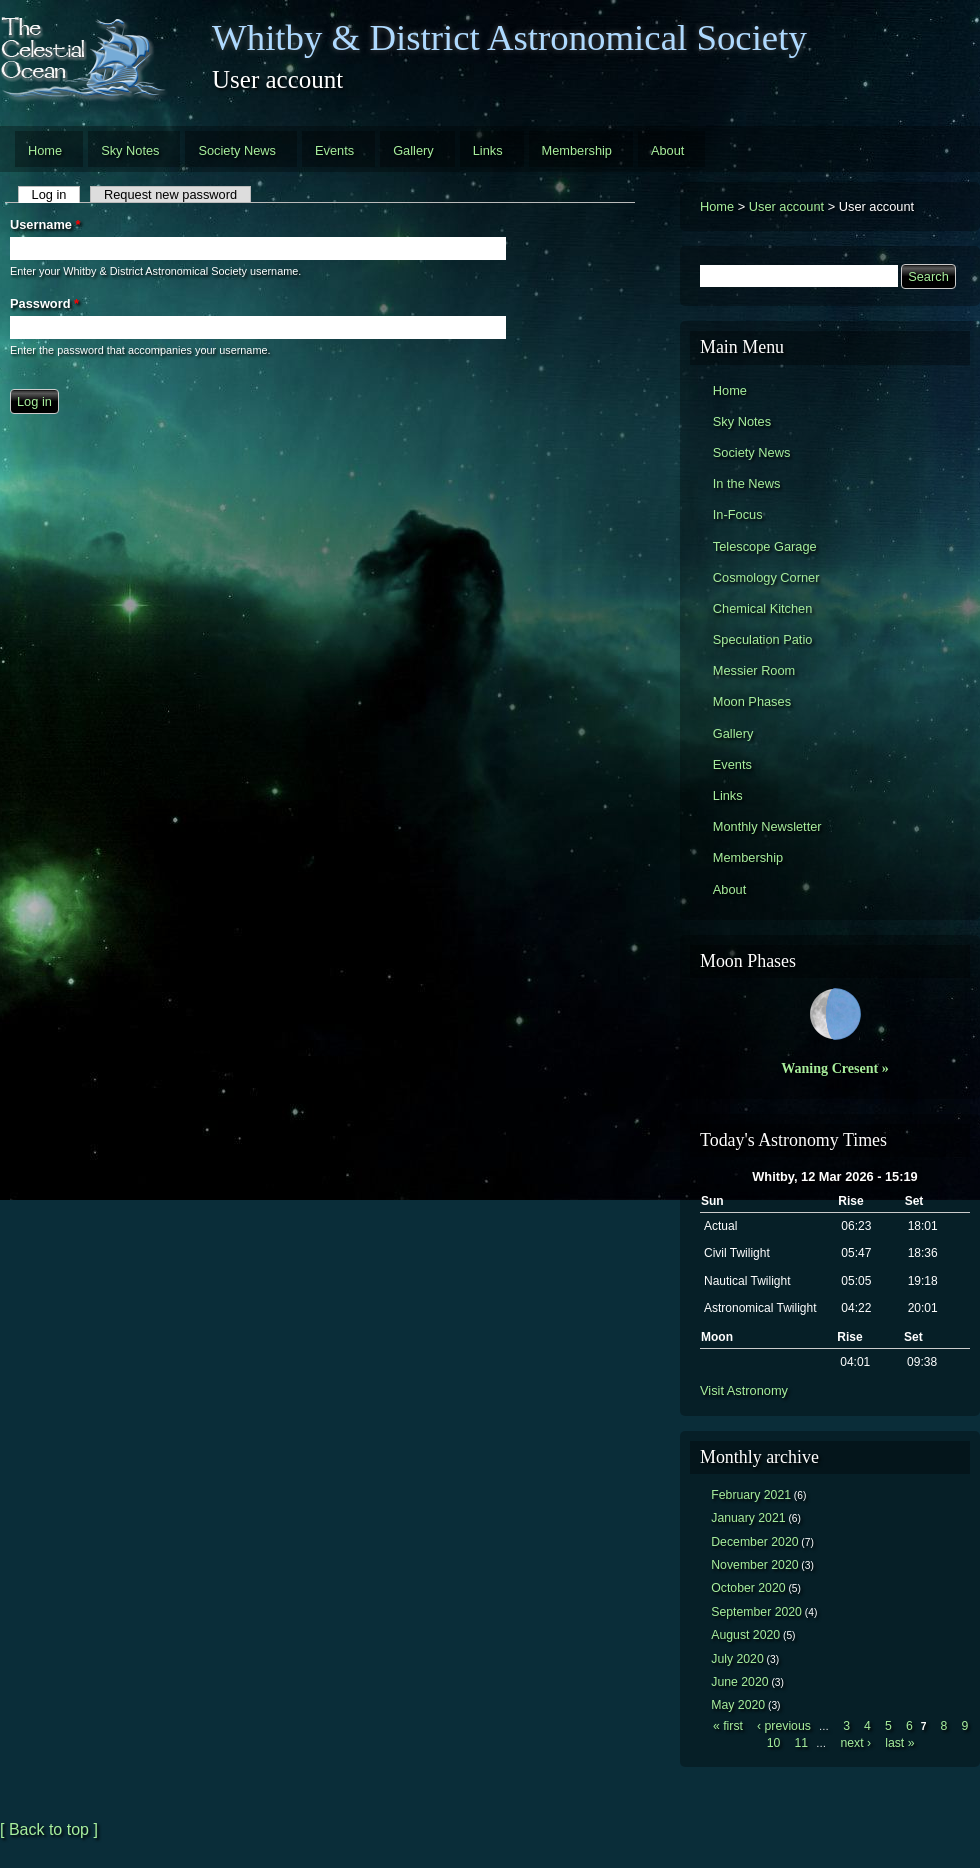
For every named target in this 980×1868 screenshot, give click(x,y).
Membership (577, 150)
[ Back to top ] (49, 1829)
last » (899, 1743)
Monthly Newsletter (767, 826)
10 (774, 1743)
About (667, 150)
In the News (747, 483)
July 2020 (737, 1659)
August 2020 (745, 1635)
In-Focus (738, 514)
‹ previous (784, 1726)
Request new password (170, 194)
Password (44, 303)
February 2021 (751, 1495)
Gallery (413, 150)
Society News (237, 150)
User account (786, 206)
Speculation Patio (763, 639)
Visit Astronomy (744, 1390)
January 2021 (748, 1518)
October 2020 (748, 1588)
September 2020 (756, 1612)
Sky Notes (130, 150)
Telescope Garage (765, 546)
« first (728, 1726)
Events (334, 150)
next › (855, 1743)
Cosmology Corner (766, 577)
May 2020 (738, 1705)
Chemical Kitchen (763, 608)
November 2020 (754, 1565)
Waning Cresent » (835, 1068)
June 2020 (739, 1682)
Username (45, 224)
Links (488, 150)
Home (45, 150)
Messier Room (754, 670)
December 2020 (754, 1542)
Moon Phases (752, 701)
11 (801, 1743)
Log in (56, 194)
